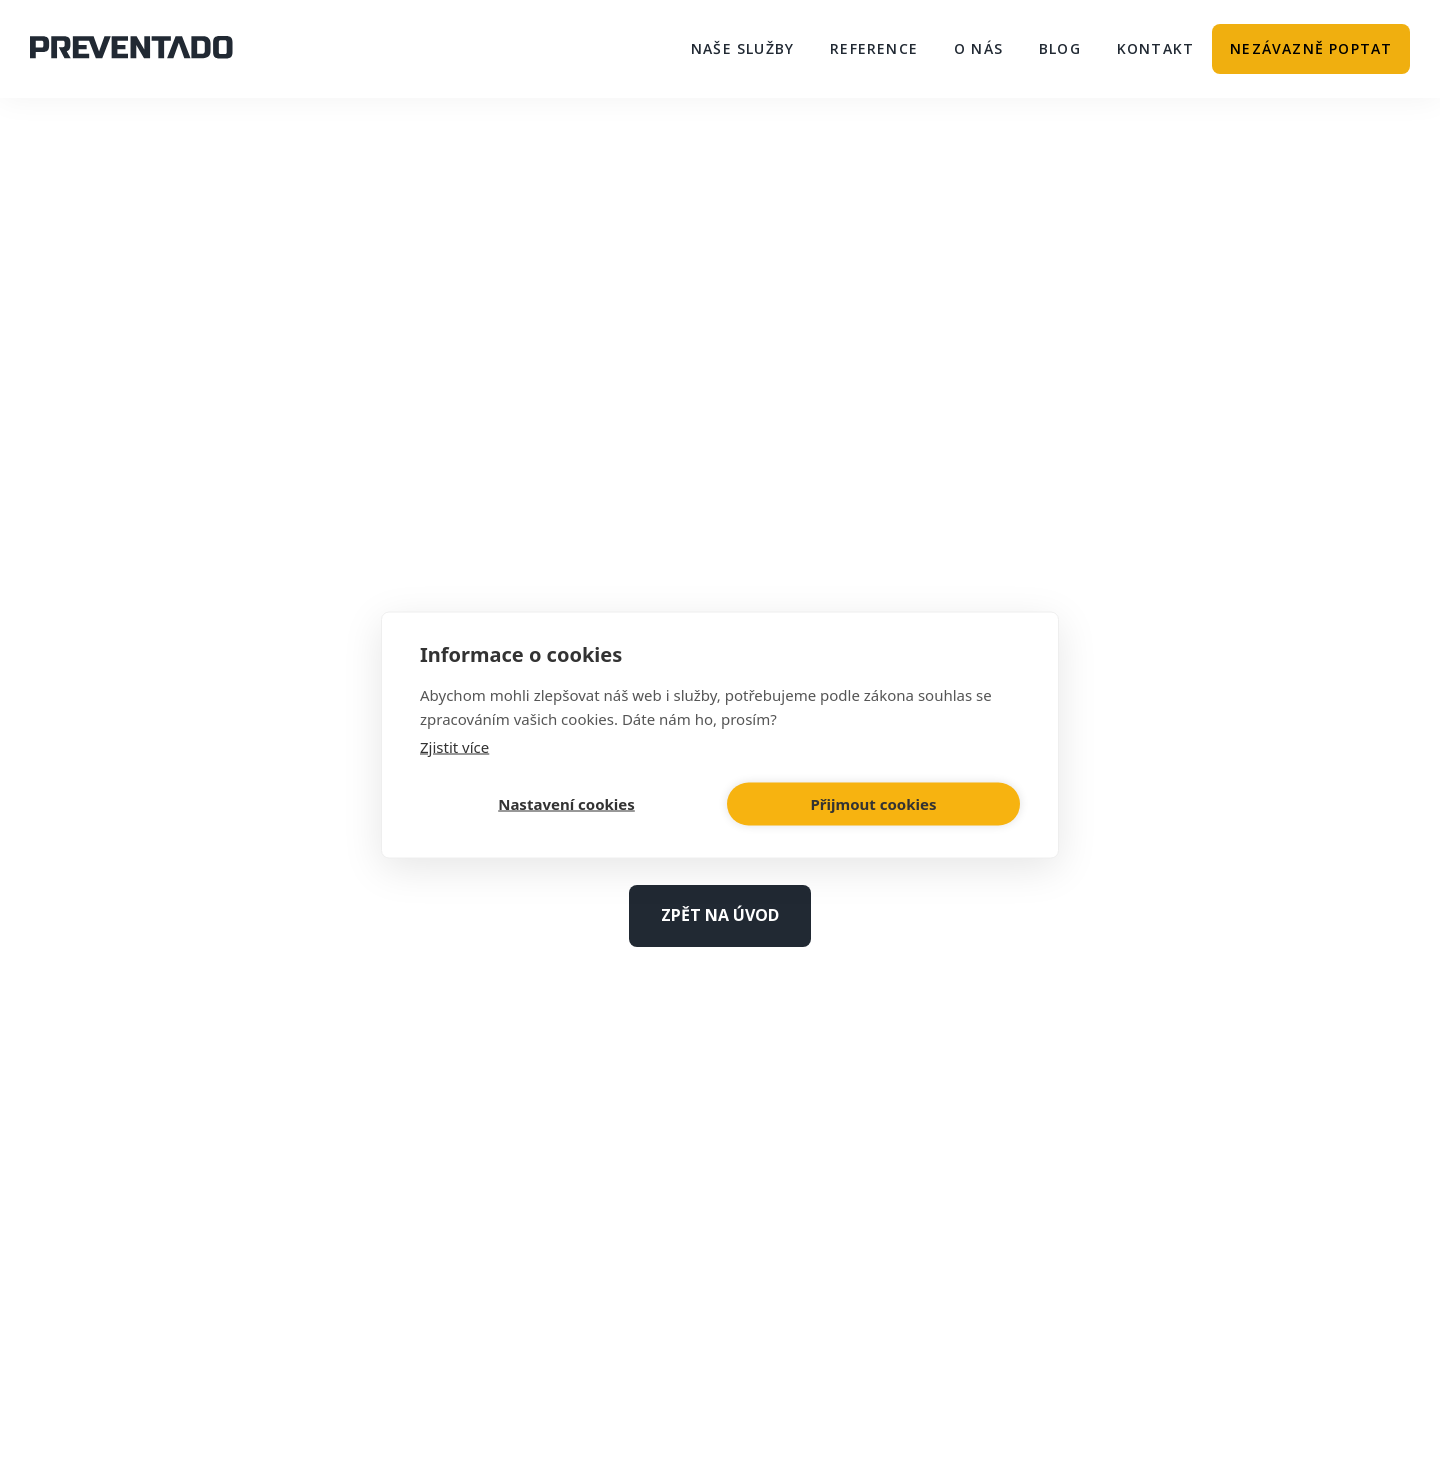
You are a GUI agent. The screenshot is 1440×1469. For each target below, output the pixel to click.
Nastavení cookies (566, 804)
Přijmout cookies (874, 804)
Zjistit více (454, 746)
